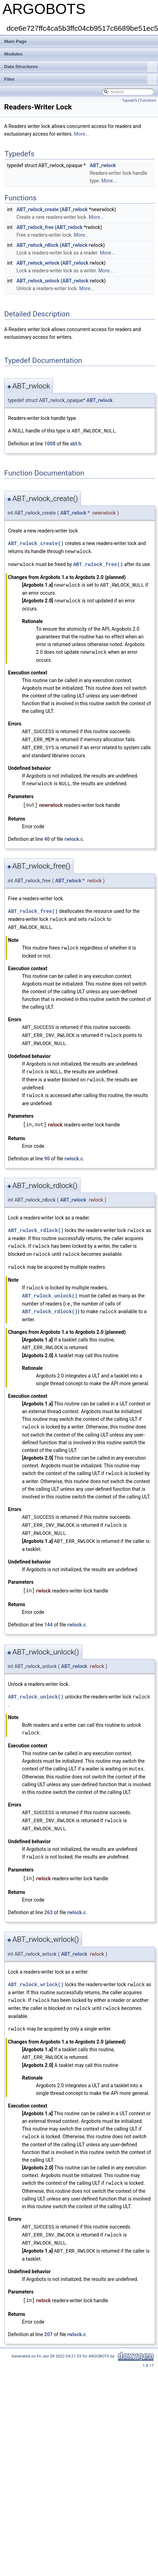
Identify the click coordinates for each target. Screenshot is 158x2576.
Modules (13, 54)
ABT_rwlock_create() (36, 542)
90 (47, 1151)
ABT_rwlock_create (37, 209)
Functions (148, 100)
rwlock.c (74, 835)
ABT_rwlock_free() (98, 563)
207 (48, 2316)
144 (48, 1612)
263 (48, 1898)
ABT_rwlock (103, 165)
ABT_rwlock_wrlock (37, 263)
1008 (49, 443)
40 (47, 835)
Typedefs (129, 100)
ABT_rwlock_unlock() (50, 1286)
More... (81, 134)
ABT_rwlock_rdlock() (36, 1222)
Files (80, 79)
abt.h (75, 443)
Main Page (15, 41)
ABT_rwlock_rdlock (37, 245)
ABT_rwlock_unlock (37, 281)
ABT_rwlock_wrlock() (36, 1969)
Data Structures (80, 67)
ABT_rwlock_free (34, 227)
